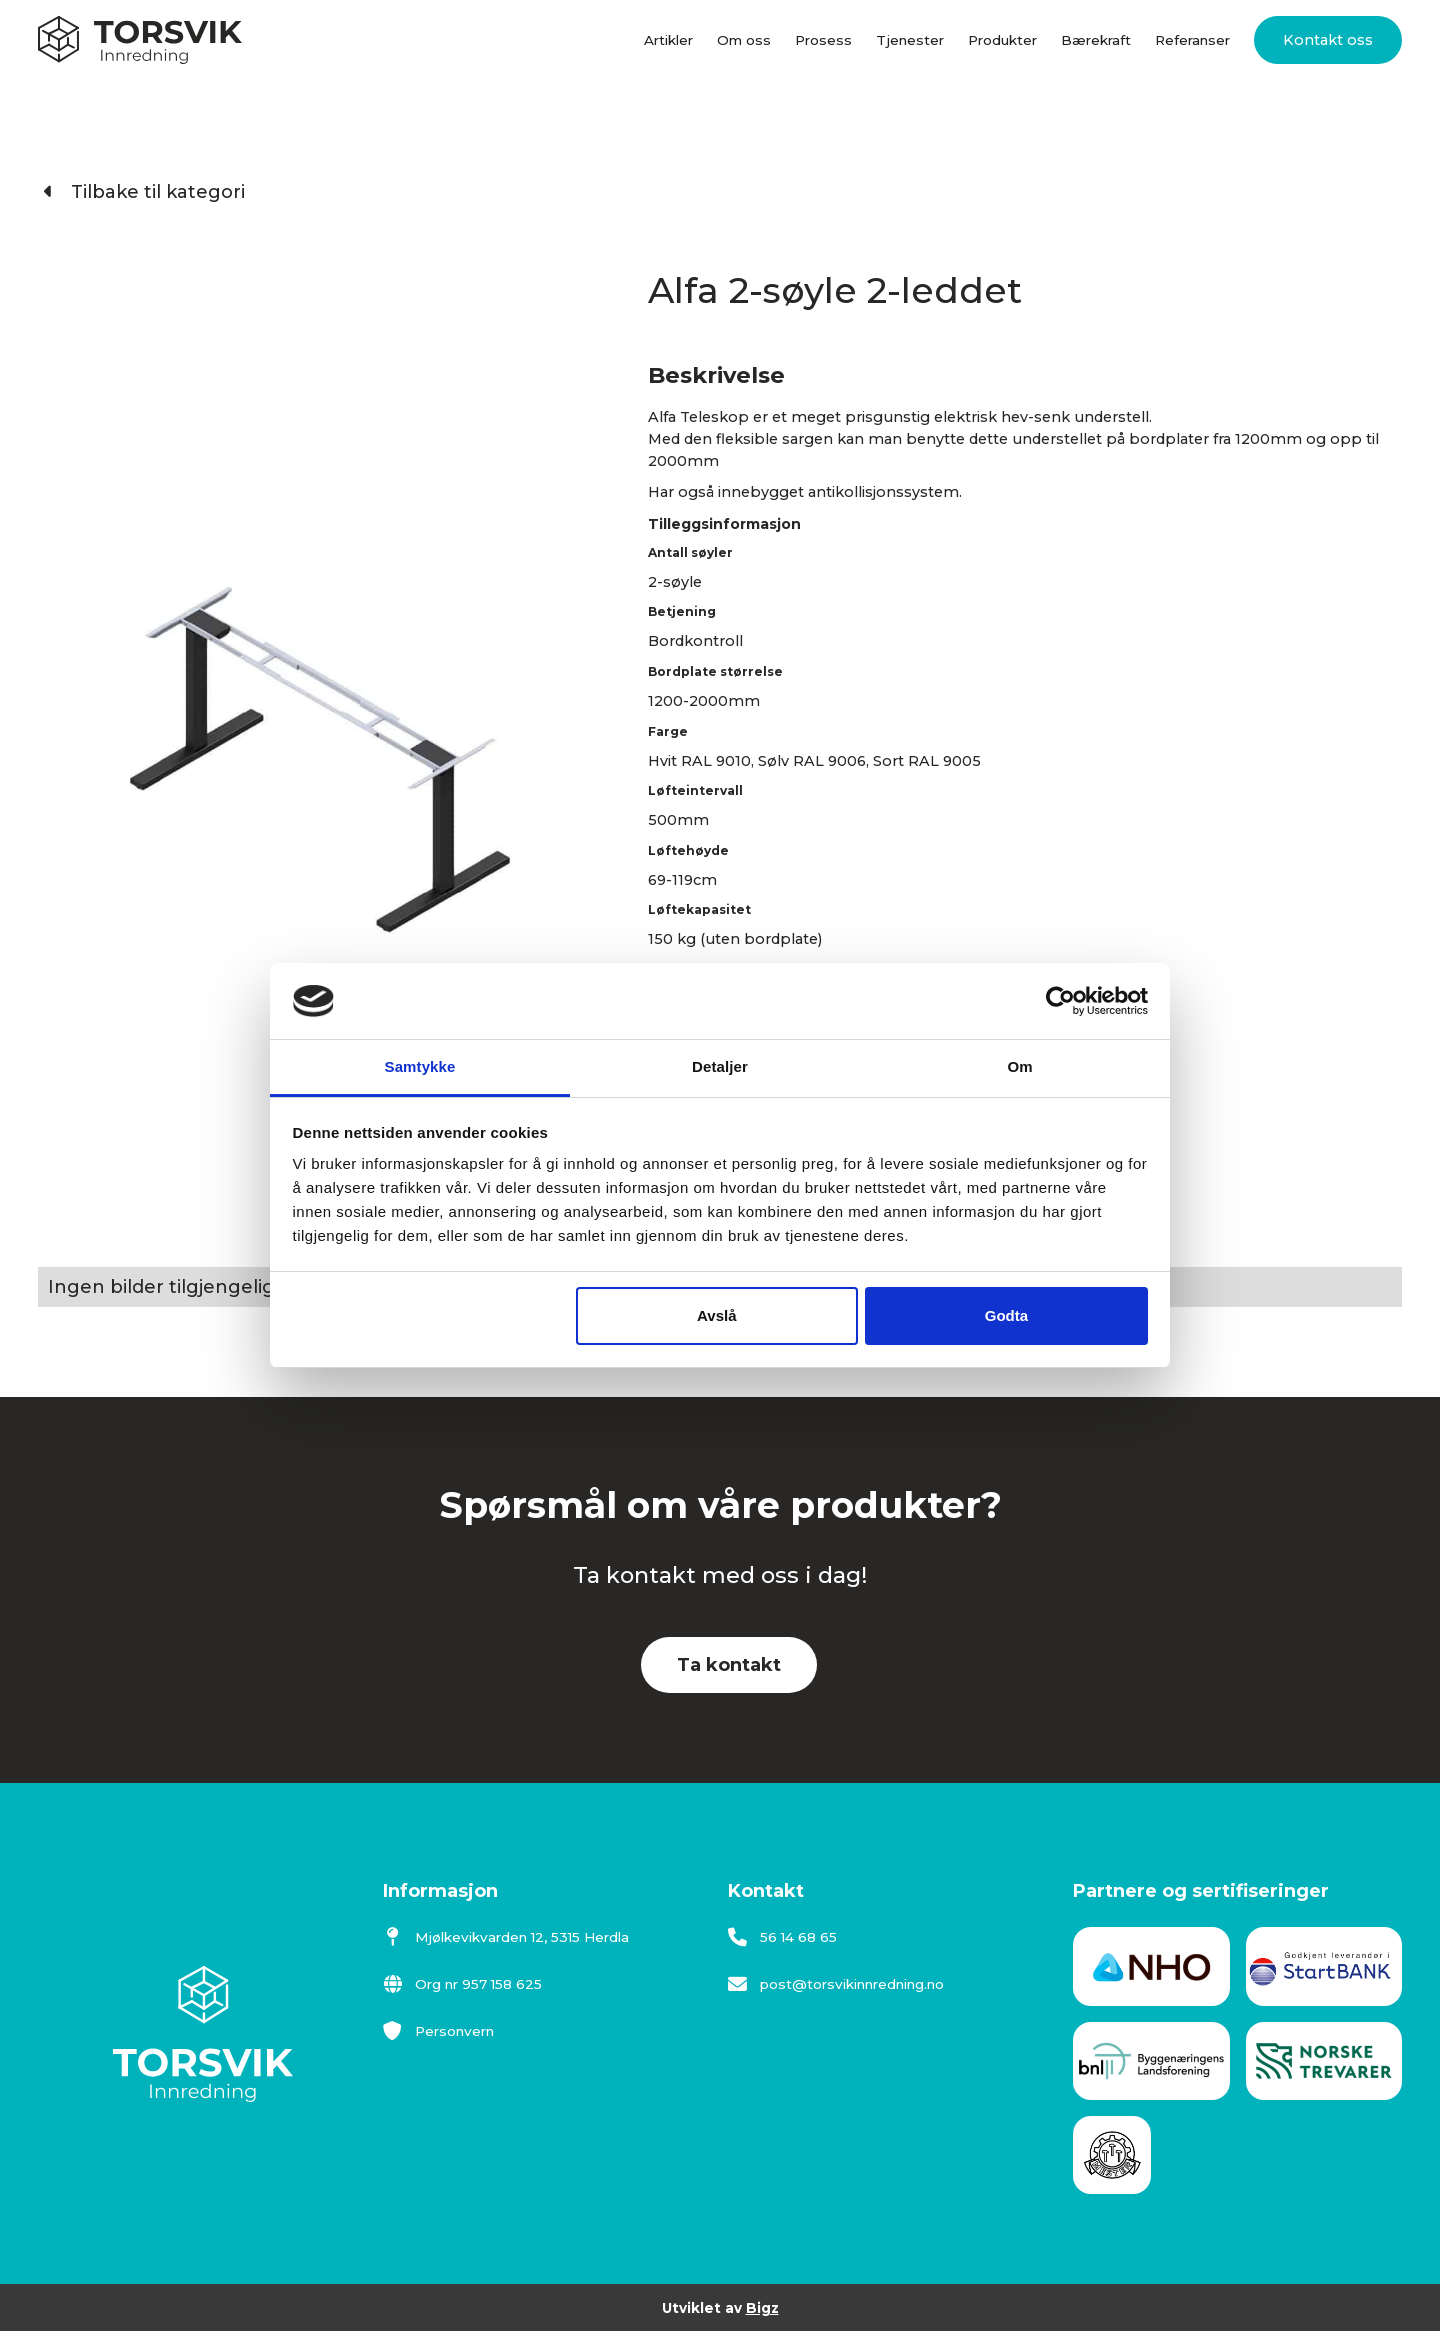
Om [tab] (1019, 1066)
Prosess (823, 40)
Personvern (438, 2031)
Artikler (668, 40)
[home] (140, 40)
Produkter (1002, 40)
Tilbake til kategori (144, 192)
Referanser (1192, 40)
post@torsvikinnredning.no (836, 1984)
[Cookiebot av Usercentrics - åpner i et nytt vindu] (1060, 1001)
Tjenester (910, 40)
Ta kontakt (729, 1665)
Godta (1006, 1315)
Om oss (744, 40)
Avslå (716, 1315)
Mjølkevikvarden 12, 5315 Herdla (506, 1937)
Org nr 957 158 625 (462, 1984)
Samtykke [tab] (420, 1066)
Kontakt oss (1328, 40)
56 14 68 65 (782, 1937)
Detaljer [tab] (720, 1066)
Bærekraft (1096, 40)
